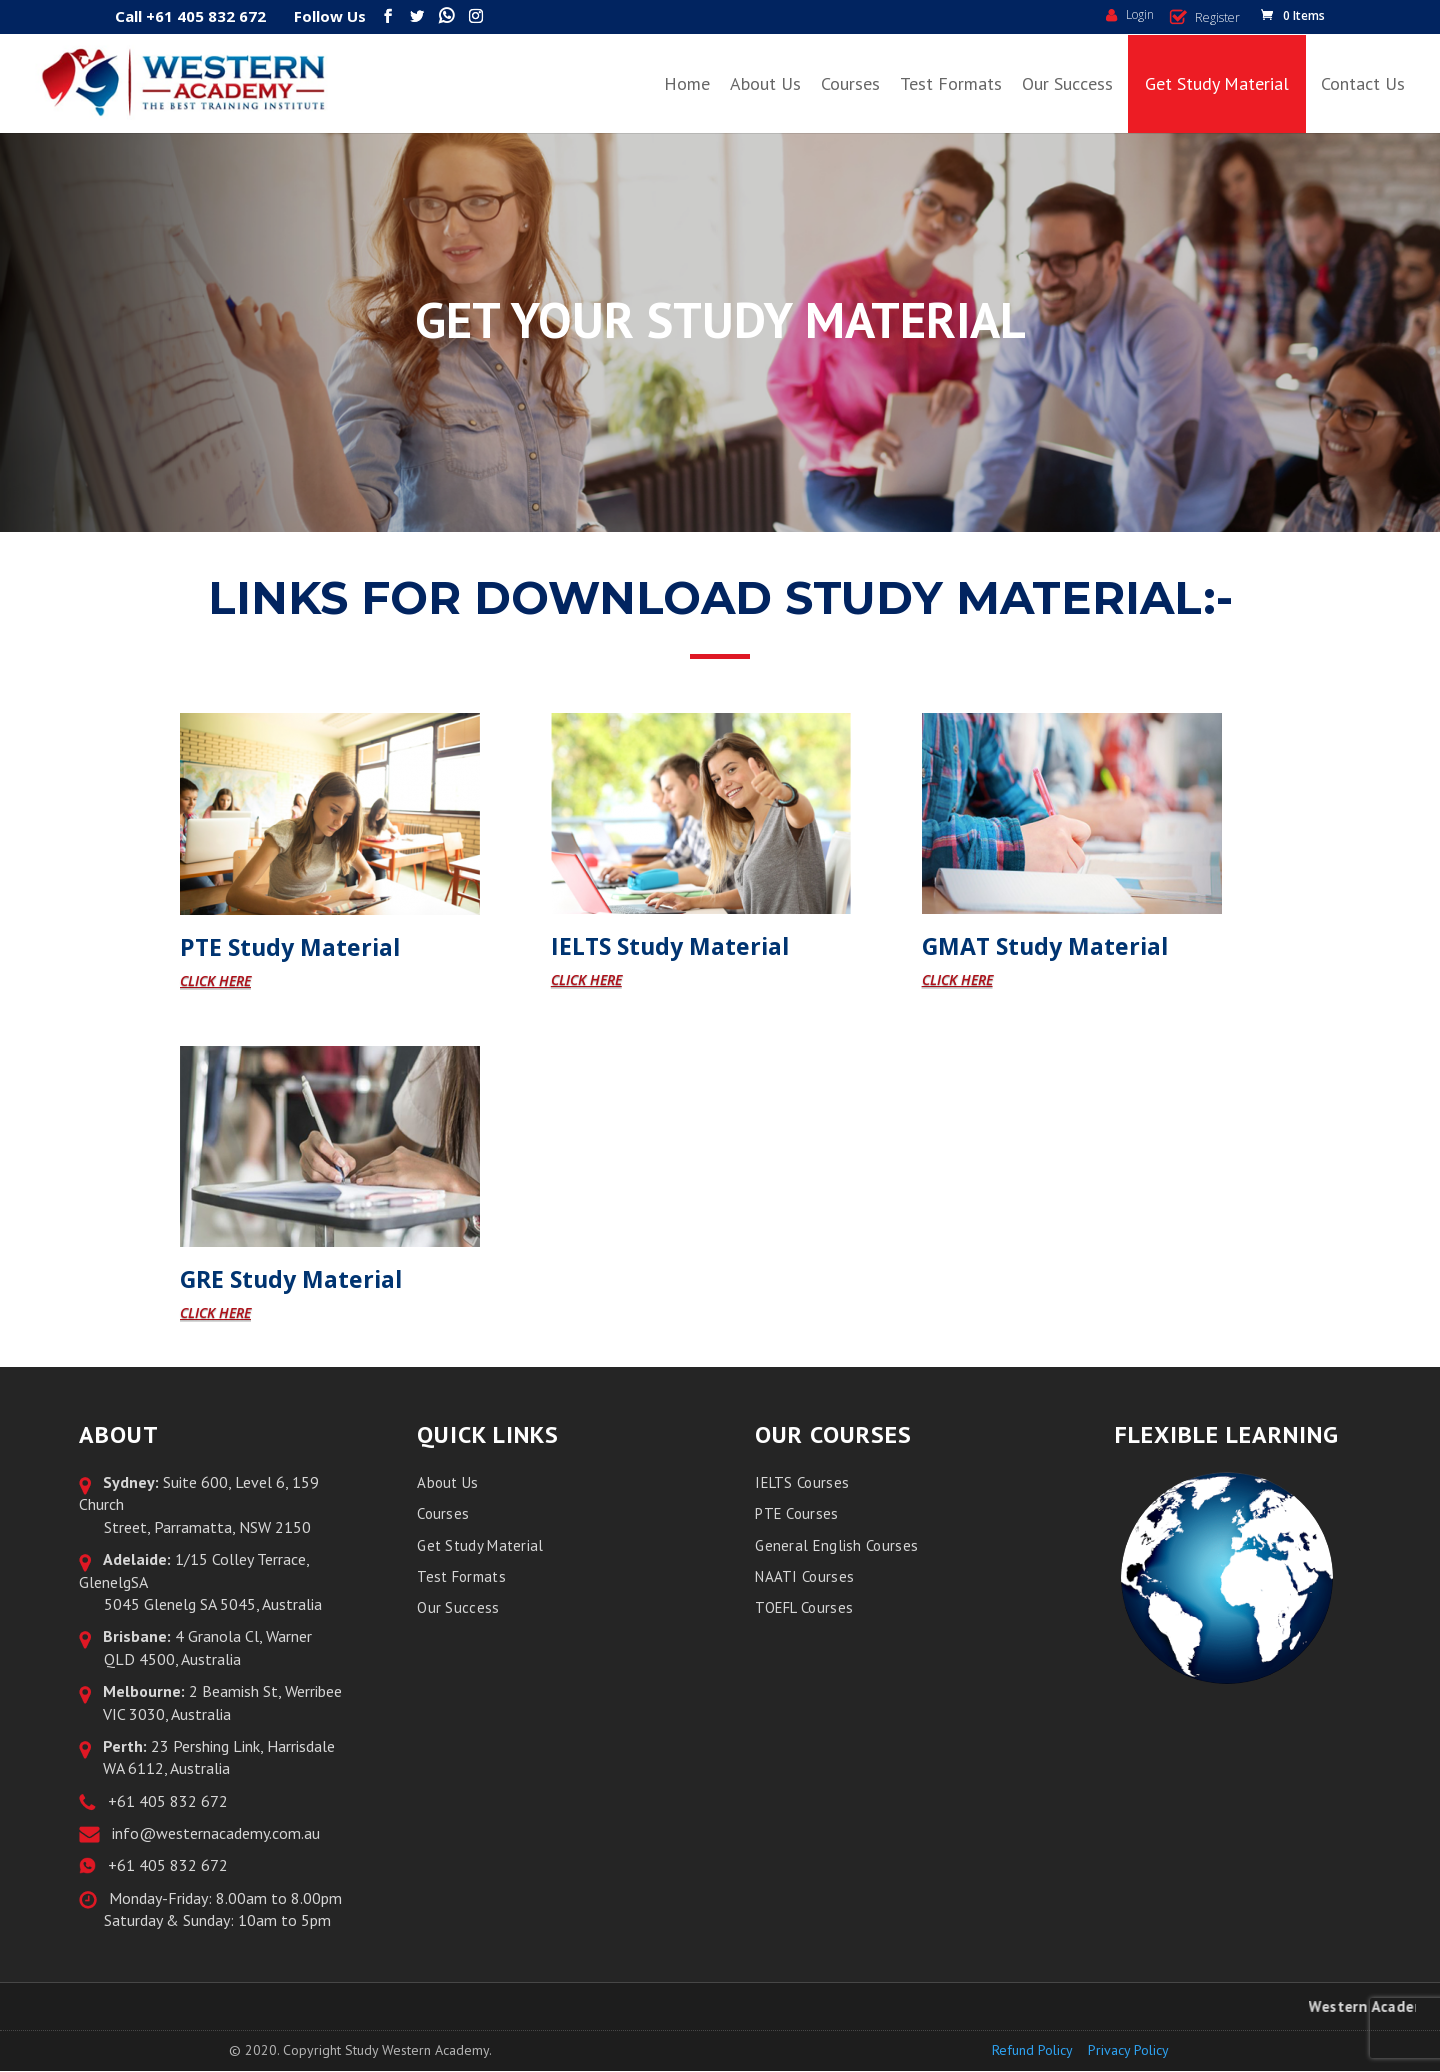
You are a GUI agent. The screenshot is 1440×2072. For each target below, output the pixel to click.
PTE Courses (796, 1513)
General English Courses (836, 1545)
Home (687, 83)
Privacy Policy (1128, 2050)
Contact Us (1363, 83)
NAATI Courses (804, 1576)
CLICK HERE (215, 980)
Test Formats (951, 83)
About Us (765, 83)
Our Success (1067, 83)
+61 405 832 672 (164, 1801)
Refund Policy (1032, 2050)
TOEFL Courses (804, 1607)
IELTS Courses (802, 1482)
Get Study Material (1217, 83)
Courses (850, 83)
